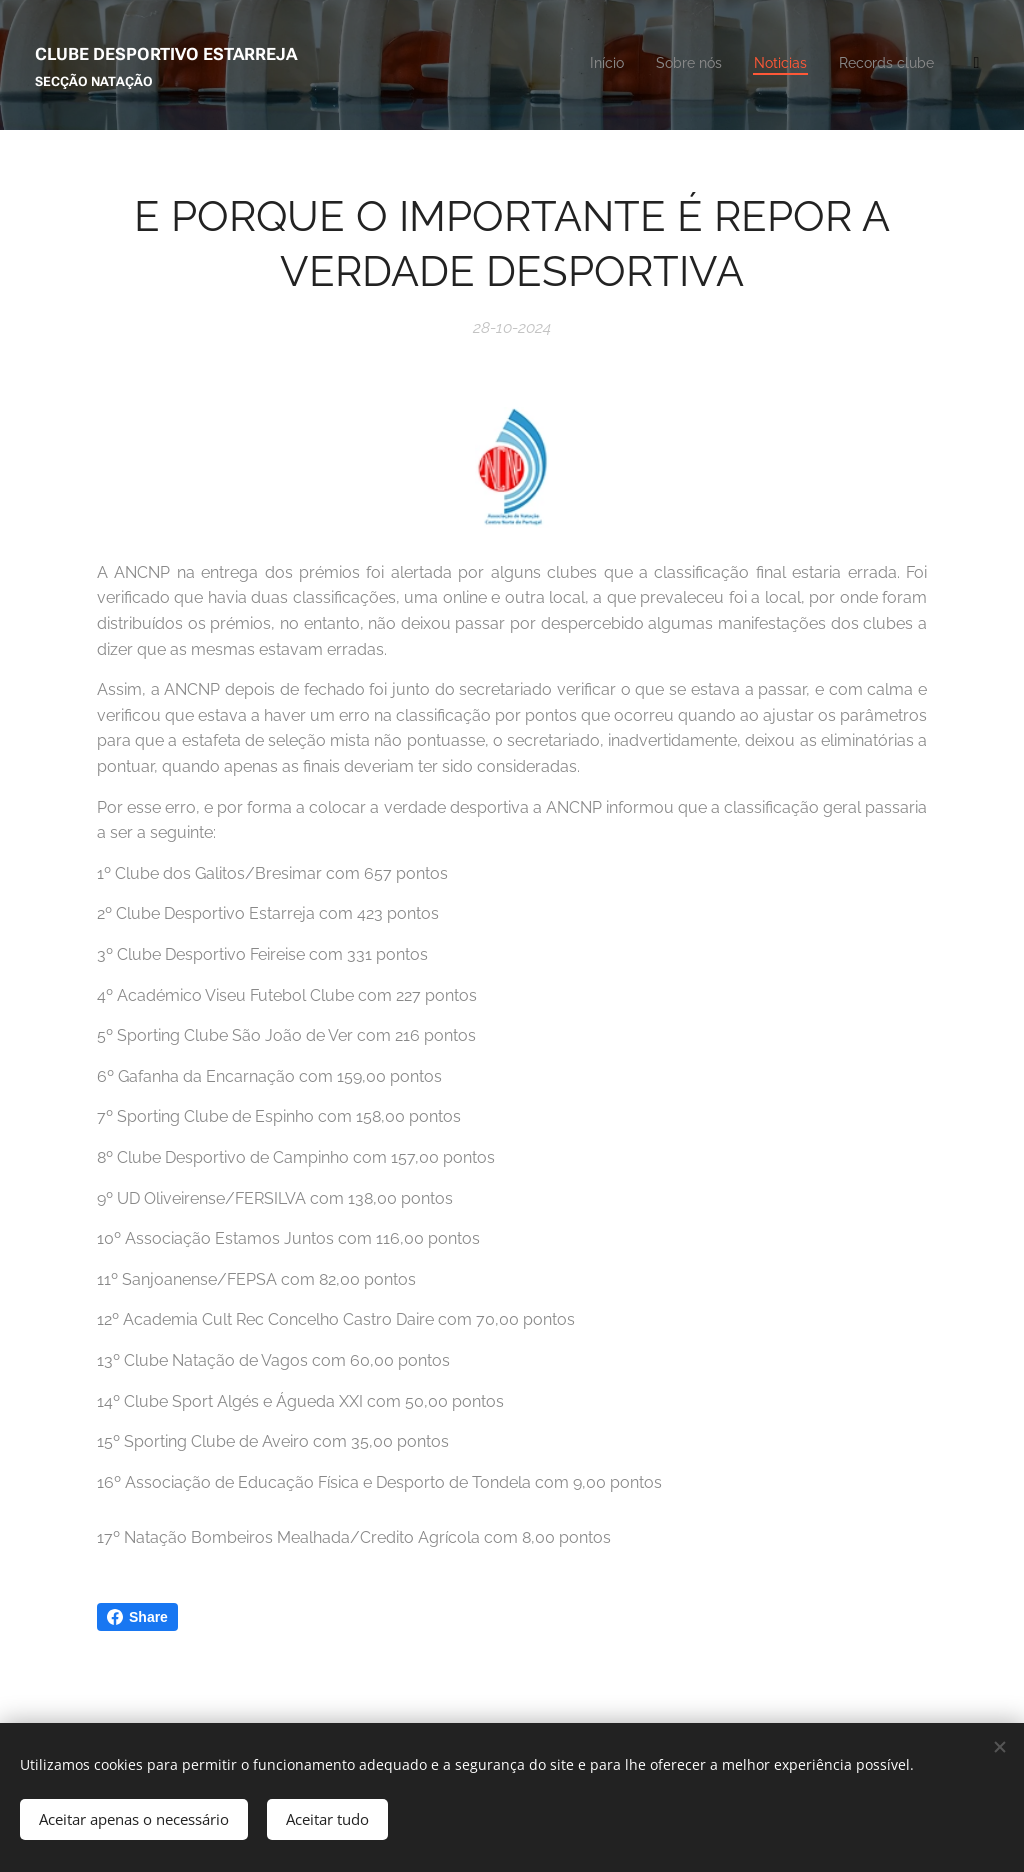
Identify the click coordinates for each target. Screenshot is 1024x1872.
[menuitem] (738, 65)
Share (137, 1617)
